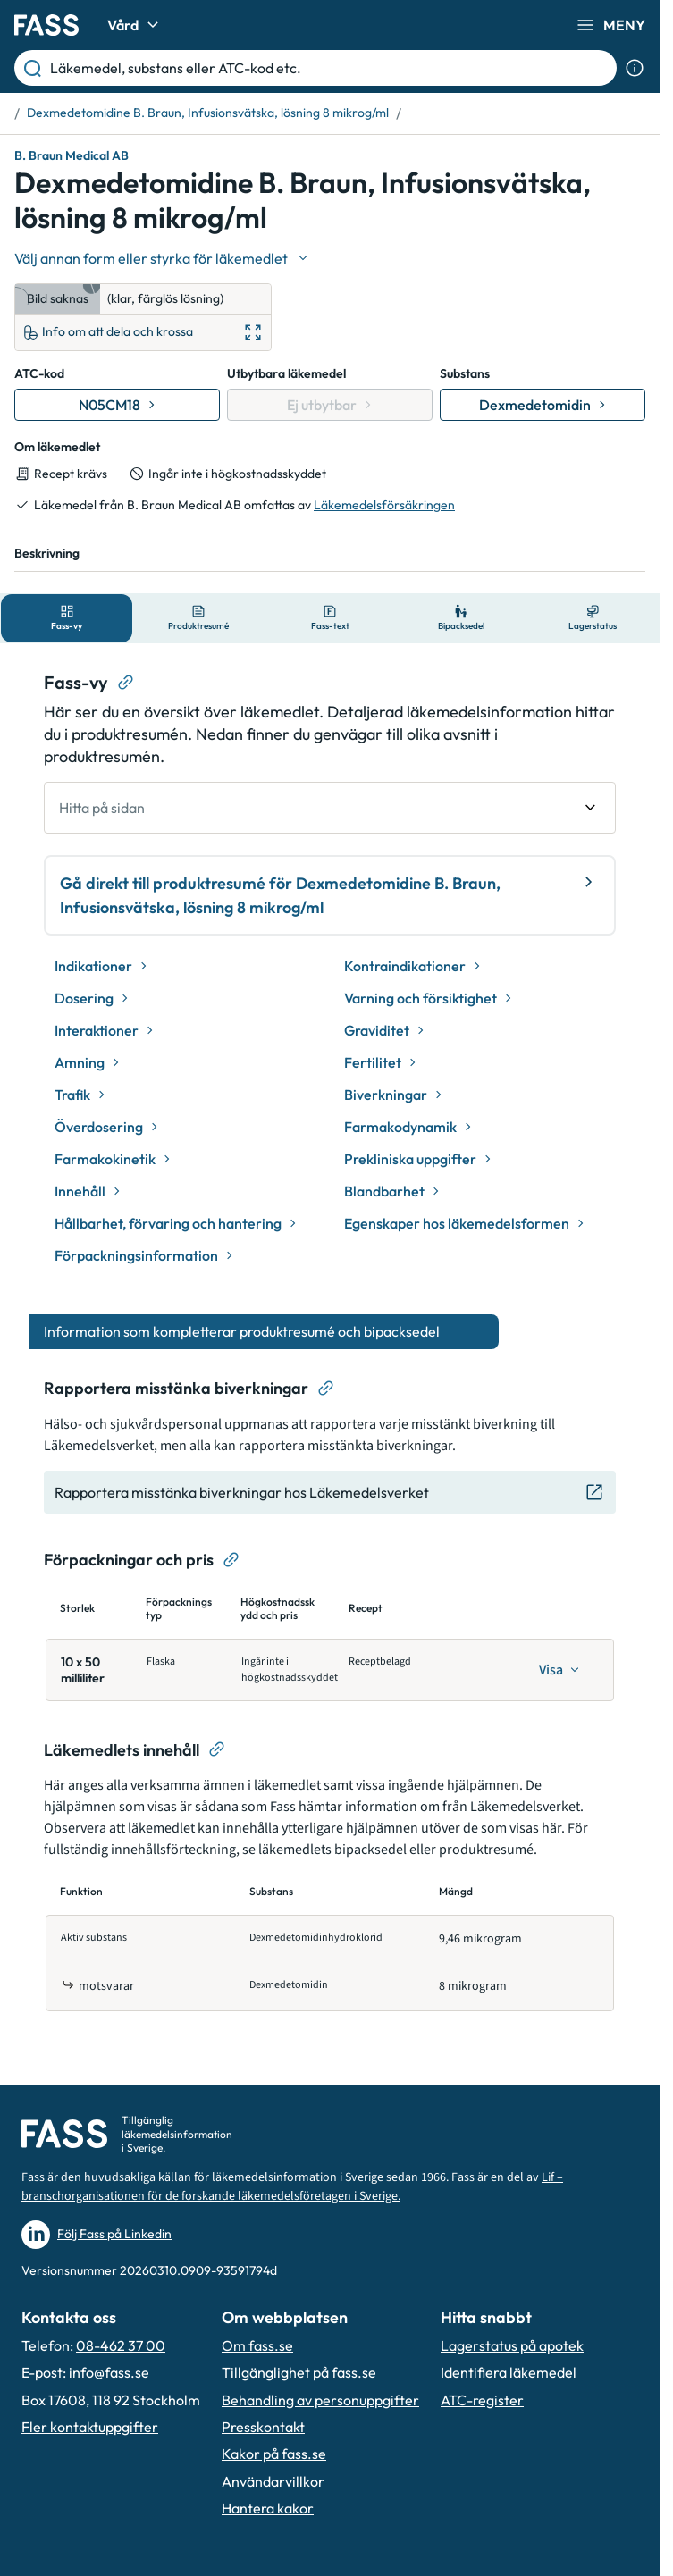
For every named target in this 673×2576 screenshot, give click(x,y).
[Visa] (559, 1669)
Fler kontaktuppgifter (89, 2427)
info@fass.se (109, 2372)
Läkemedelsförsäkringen (384, 505)
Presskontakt (263, 2427)
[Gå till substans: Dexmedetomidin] (542, 404)
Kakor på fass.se (274, 2454)
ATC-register (482, 2400)
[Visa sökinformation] (634, 68)
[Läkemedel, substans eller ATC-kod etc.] (330, 68)
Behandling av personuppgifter (320, 2400)
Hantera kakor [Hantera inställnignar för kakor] (268, 2508)
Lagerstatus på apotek (512, 2345)
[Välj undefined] (162, 258)
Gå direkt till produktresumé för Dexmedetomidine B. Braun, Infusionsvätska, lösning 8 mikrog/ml (330, 894)
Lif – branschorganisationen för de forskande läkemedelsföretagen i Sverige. (292, 2187)
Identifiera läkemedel (508, 2372)
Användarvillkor (273, 2481)
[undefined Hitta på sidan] (330, 808)
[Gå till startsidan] (46, 25)
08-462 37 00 (120, 2345)
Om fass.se (257, 2345)
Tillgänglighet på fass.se (299, 2372)
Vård (135, 25)
